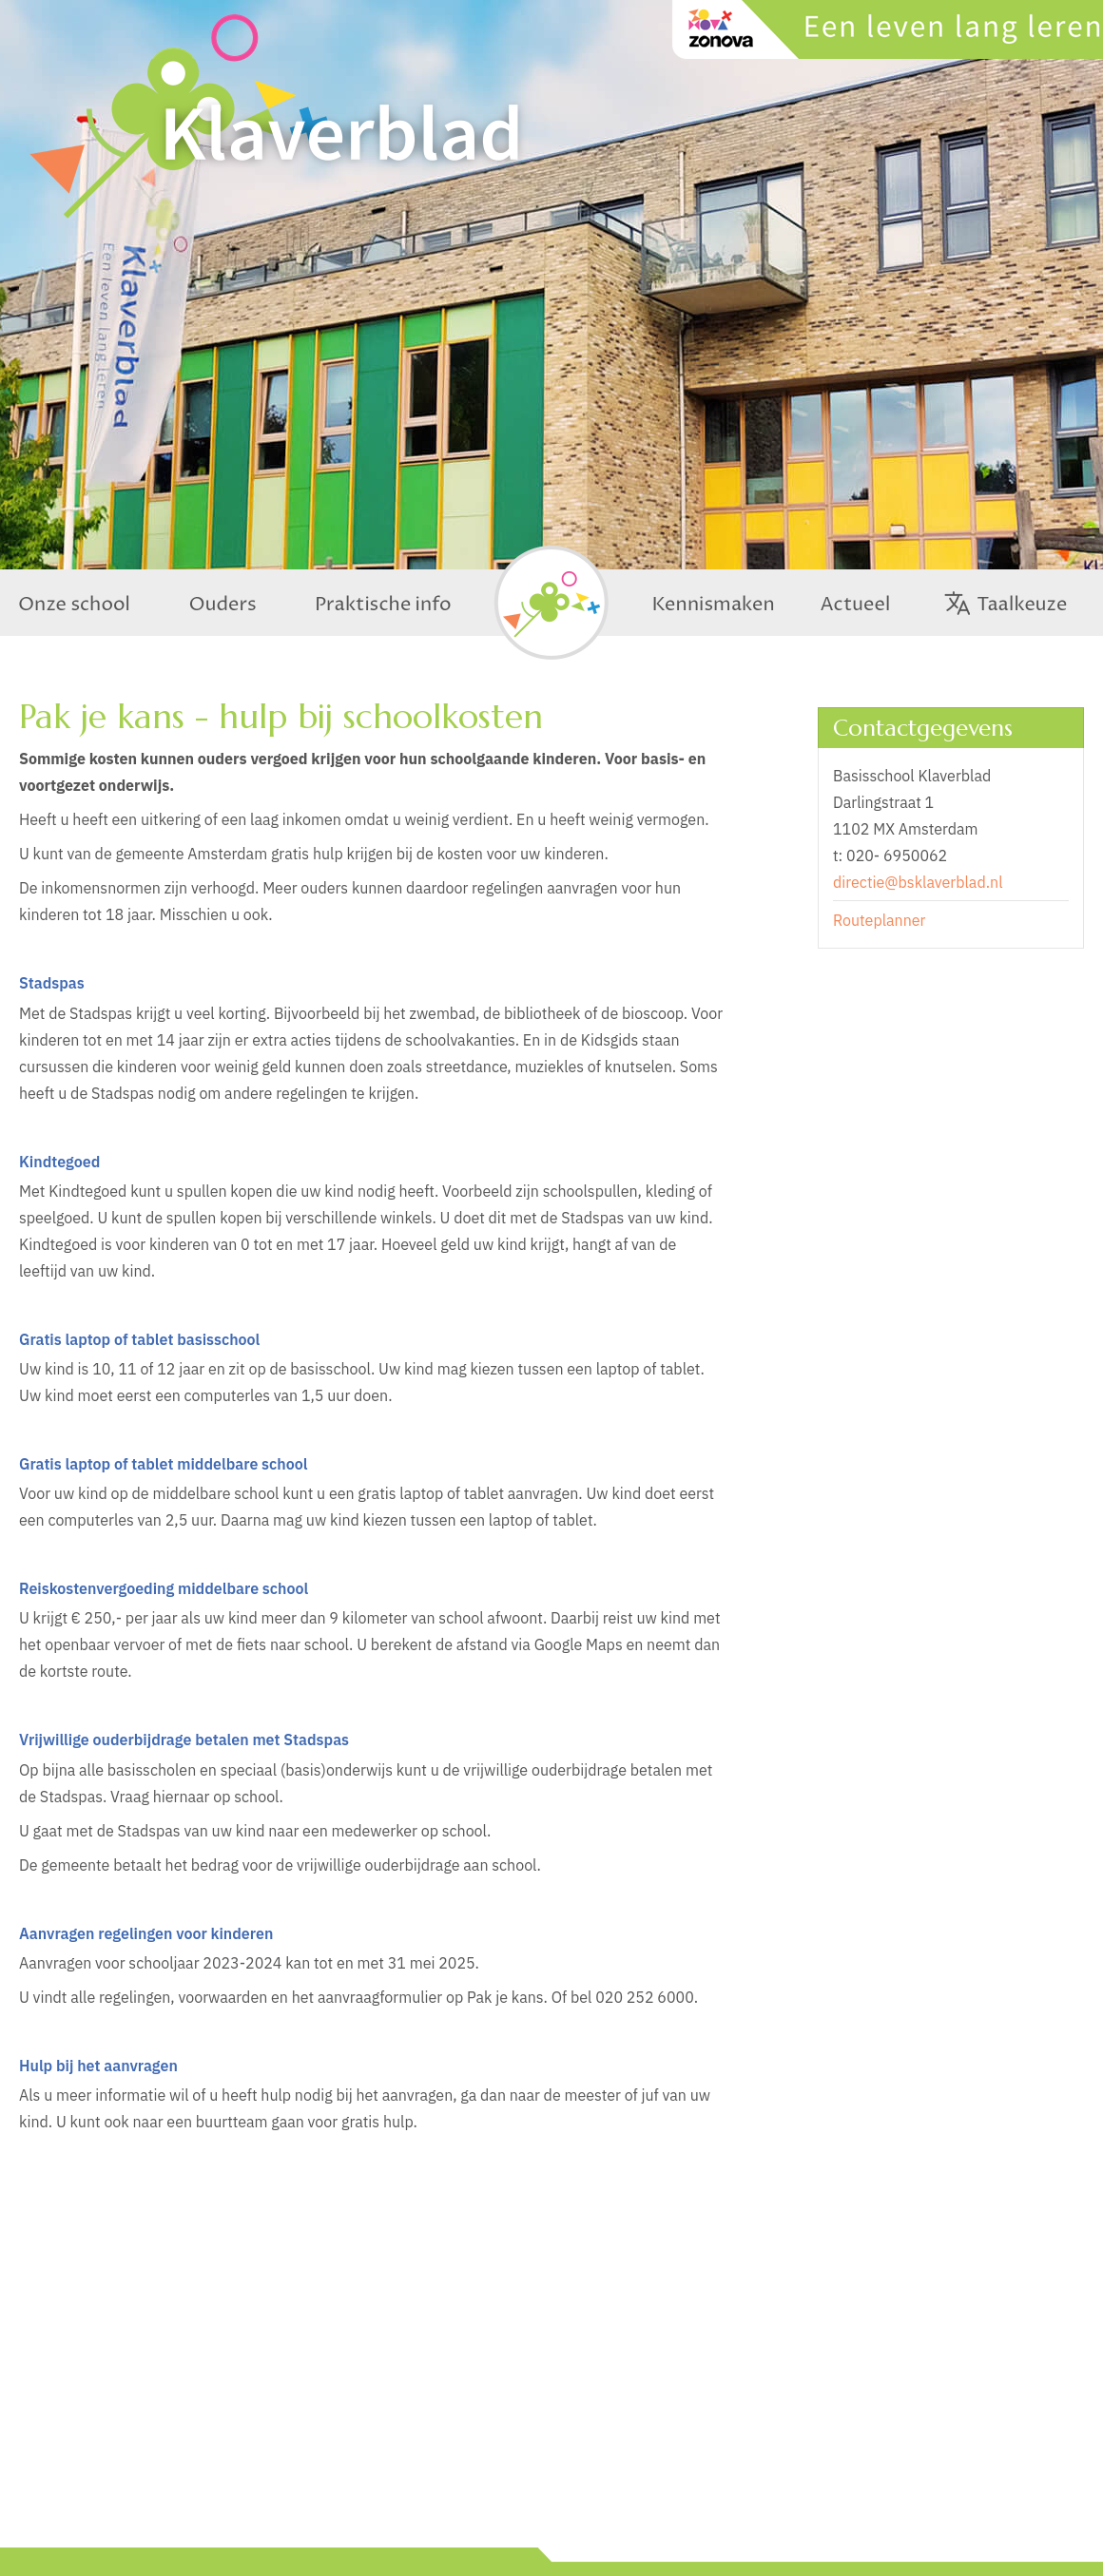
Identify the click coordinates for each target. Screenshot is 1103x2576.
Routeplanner (879, 920)
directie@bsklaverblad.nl (917, 882)
